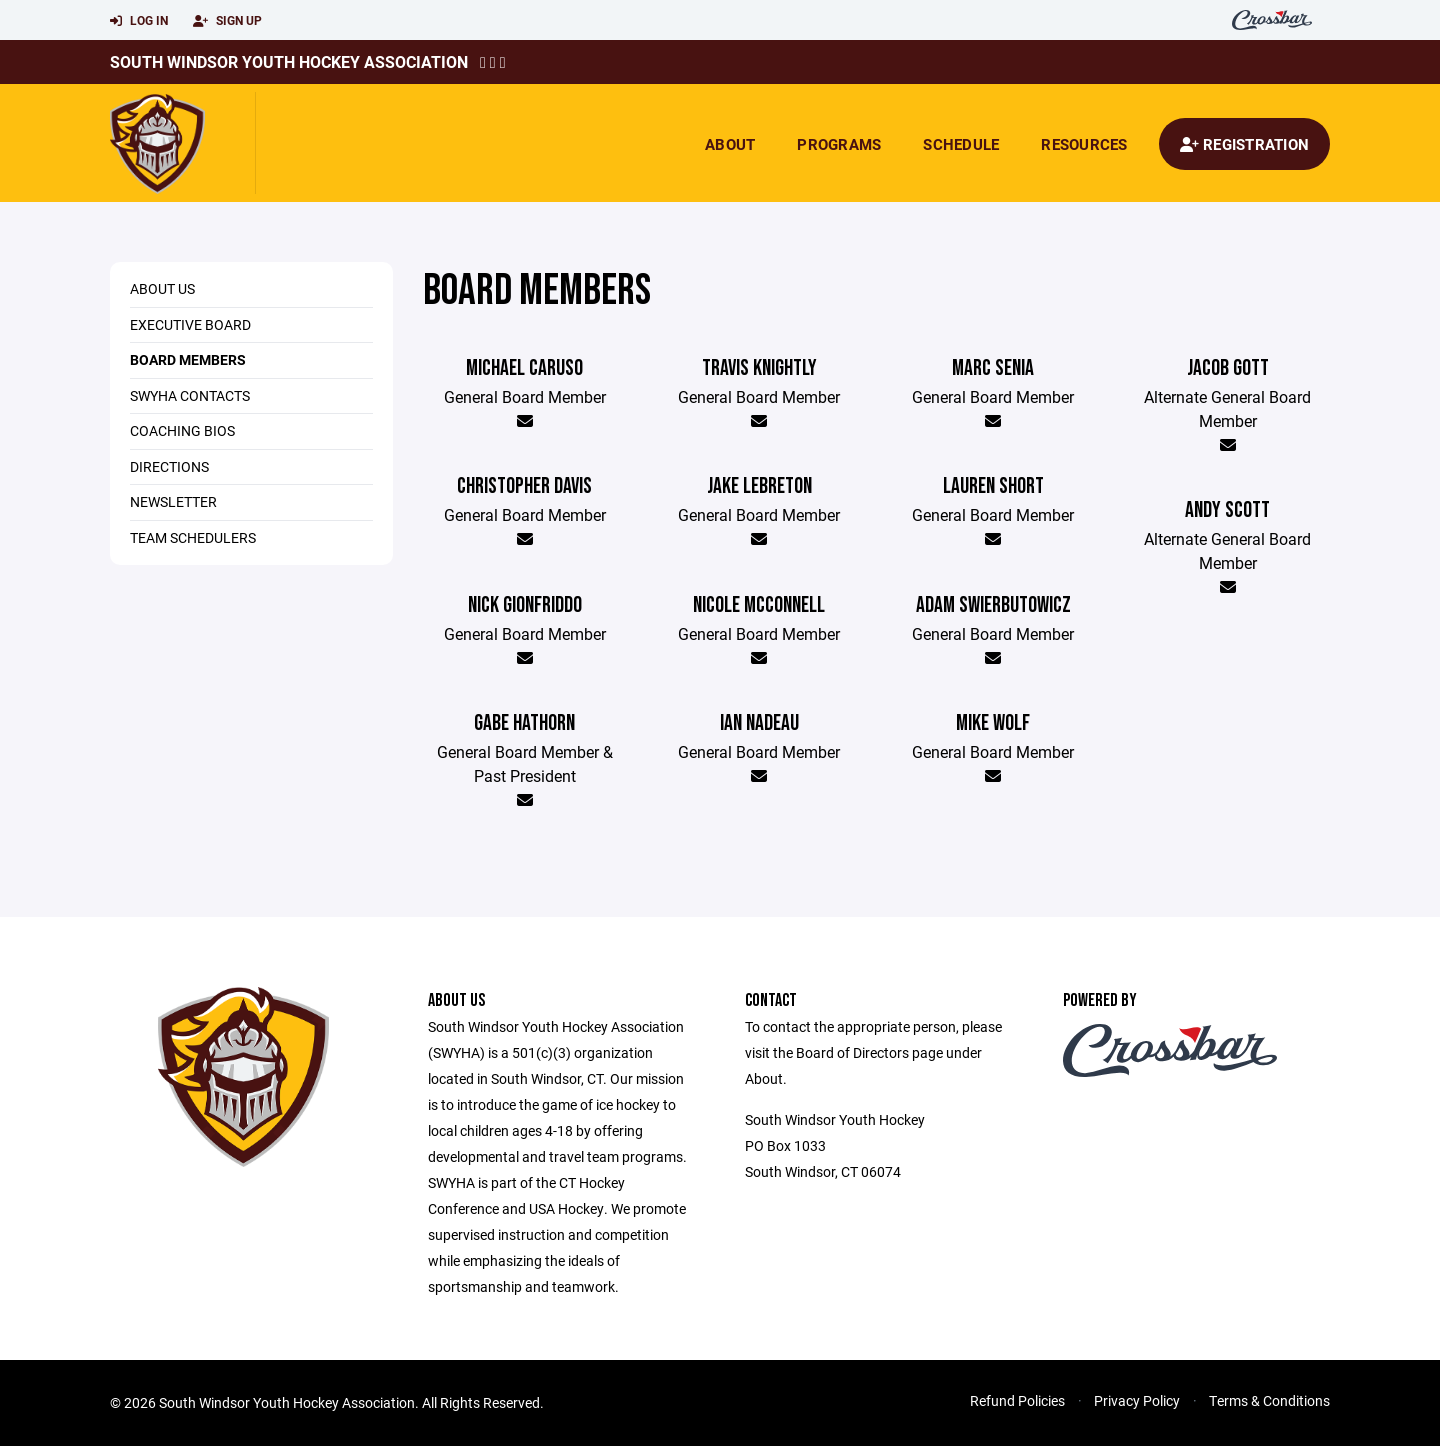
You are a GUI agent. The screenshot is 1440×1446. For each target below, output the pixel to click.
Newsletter (173, 501)
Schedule (961, 144)
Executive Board (190, 324)
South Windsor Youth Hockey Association (289, 61)
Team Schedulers (193, 537)
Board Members (188, 359)
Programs (839, 144)
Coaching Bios (182, 430)
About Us (162, 288)
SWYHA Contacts (190, 395)
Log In (139, 21)
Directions (169, 466)
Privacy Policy (1137, 1400)
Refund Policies (1017, 1400)
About (730, 144)
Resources (1084, 144)
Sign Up (227, 21)
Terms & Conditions (1269, 1400)
